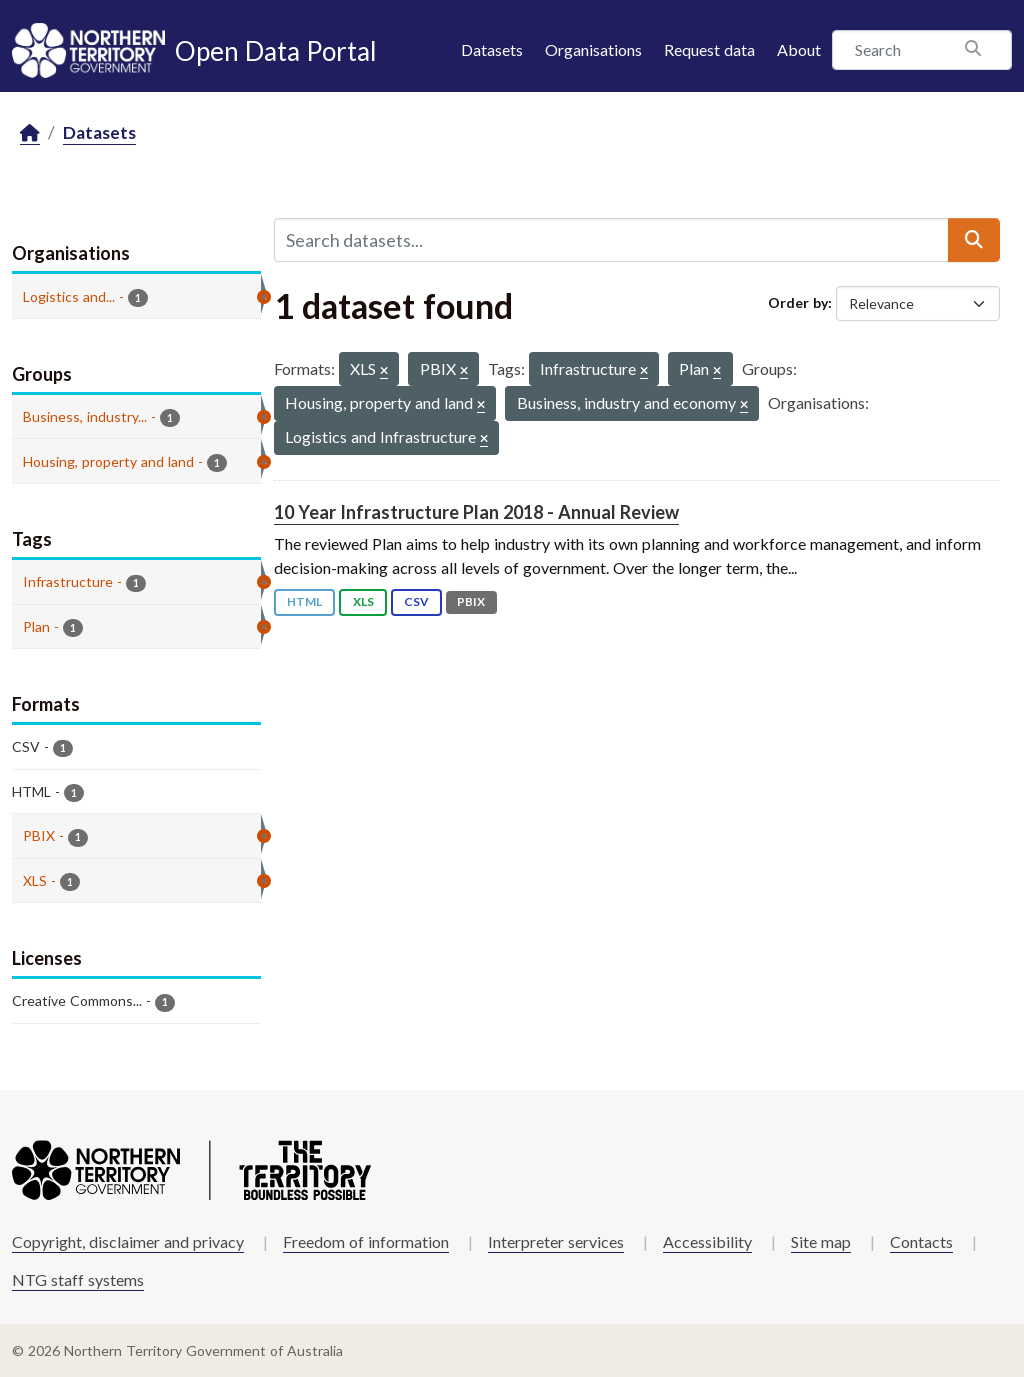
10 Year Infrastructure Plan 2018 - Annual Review (476, 512)
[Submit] (974, 240)
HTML (304, 601)
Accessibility (707, 1241)
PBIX (471, 601)
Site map (821, 1241)
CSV (416, 601)
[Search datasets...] (611, 240)
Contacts (921, 1241)
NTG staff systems (78, 1279)
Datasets (492, 49)
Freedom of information (366, 1241)
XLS (363, 601)
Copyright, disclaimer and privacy (128, 1241)
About (799, 49)
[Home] (30, 133)
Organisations (593, 49)
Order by (798, 302)
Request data (709, 49)
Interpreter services (556, 1241)
